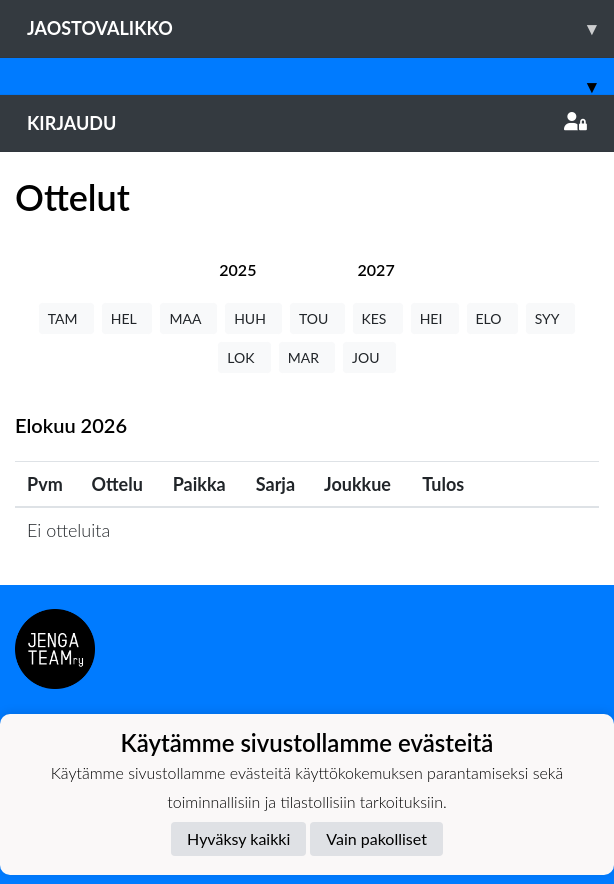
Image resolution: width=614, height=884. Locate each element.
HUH (253, 318)
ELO (492, 318)
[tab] (237, 269)
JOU (369, 357)
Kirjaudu (307, 123)
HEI (435, 318)
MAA (188, 318)
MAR (307, 357)
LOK (244, 357)
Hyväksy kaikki (238, 838)
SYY (550, 318)
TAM (66, 318)
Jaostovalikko (320, 28)
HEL (127, 318)
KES (378, 318)
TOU (317, 318)
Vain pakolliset (376, 838)
